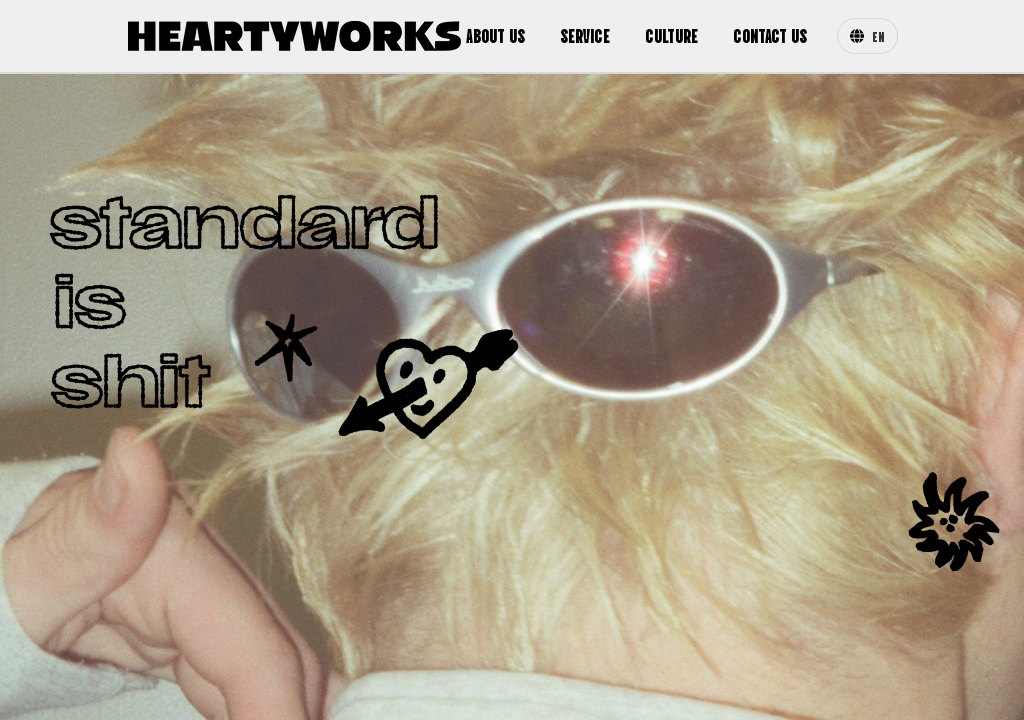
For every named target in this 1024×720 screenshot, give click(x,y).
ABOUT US (495, 34)
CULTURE (671, 34)
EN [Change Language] (867, 35)
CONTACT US (770, 34)
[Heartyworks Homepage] (294, 36)
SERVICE (585, 34)
